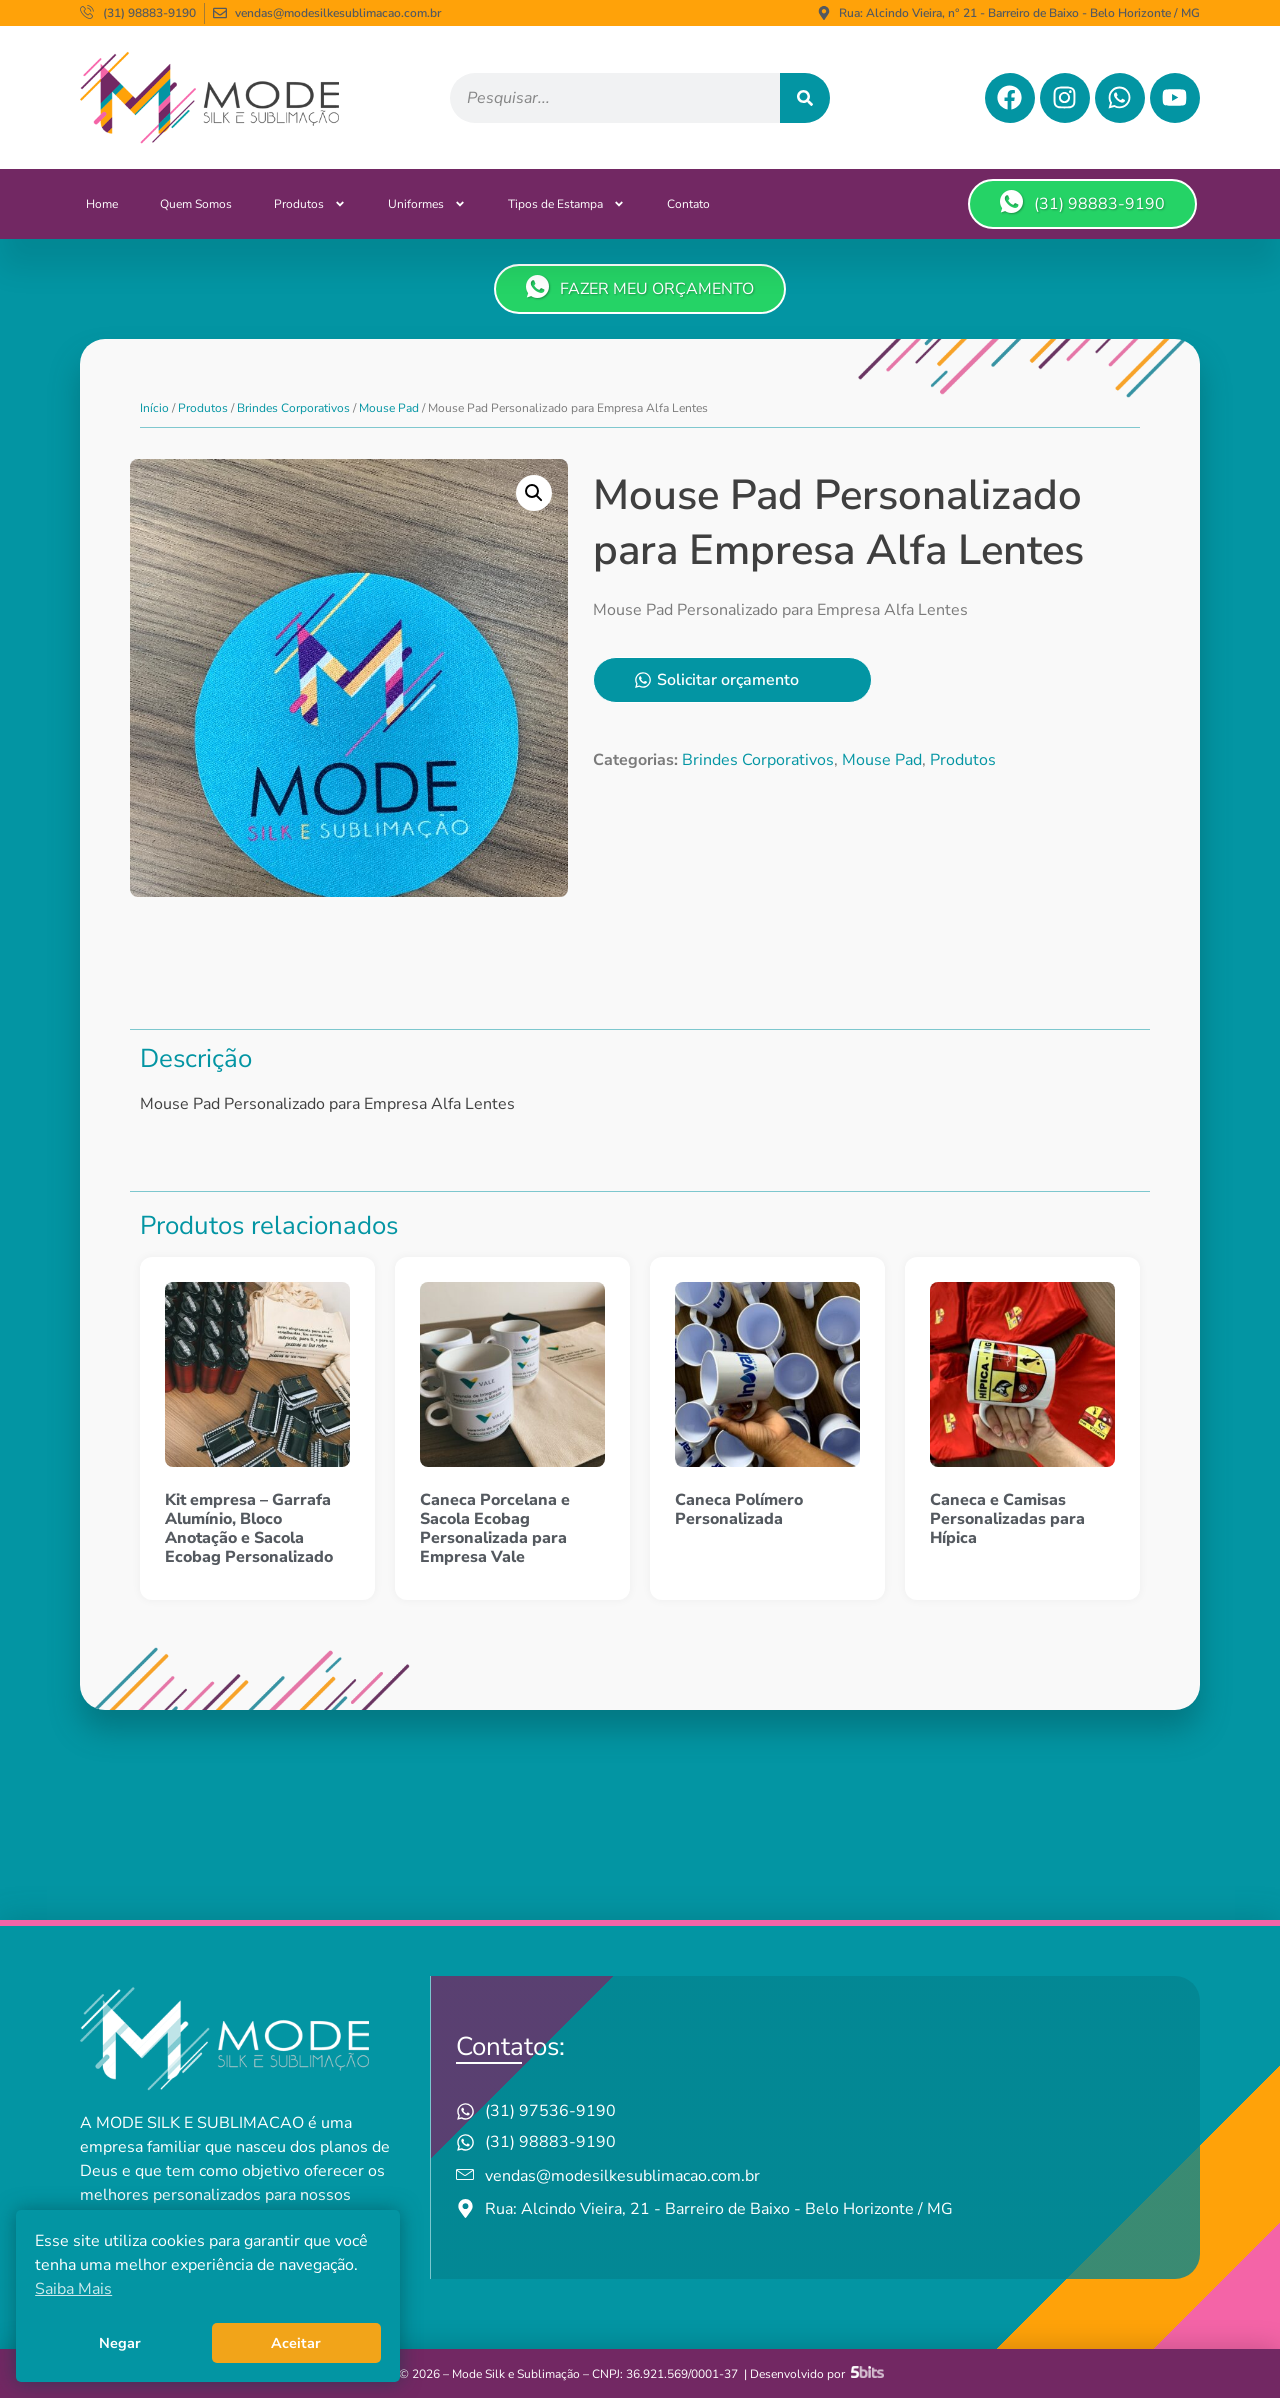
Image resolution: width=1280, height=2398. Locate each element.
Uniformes (427, 204)
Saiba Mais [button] (73, 2289)
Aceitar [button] (296, 2343)
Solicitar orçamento (716, 680)
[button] (534, 493)
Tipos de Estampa (566, 204)
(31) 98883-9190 (1082, 203)
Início (154, 408)
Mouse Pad (389, 408)
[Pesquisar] (805, 98)
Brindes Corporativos (293, 408)
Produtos (310, 204)
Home (102, 204)
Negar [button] (120, 2343)
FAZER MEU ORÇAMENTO (640, 288)
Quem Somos (196, 204)
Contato (688, 204)
